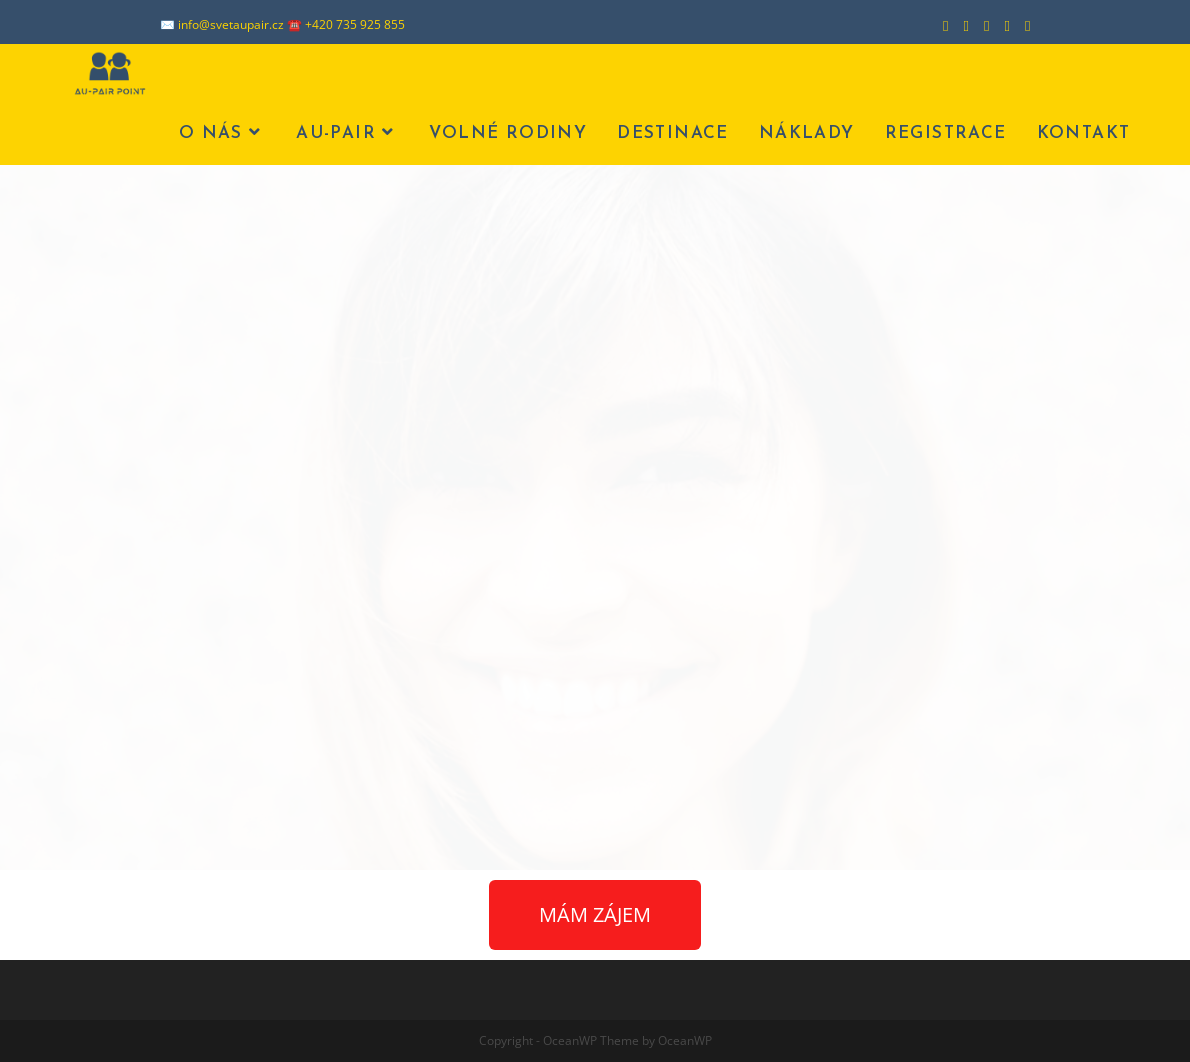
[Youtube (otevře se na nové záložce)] (1000, 25)
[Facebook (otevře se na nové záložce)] (938, 25)
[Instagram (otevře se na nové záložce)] (959, 25)
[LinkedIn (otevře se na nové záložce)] (979, 25)
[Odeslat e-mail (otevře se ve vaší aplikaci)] (1020, 25)
